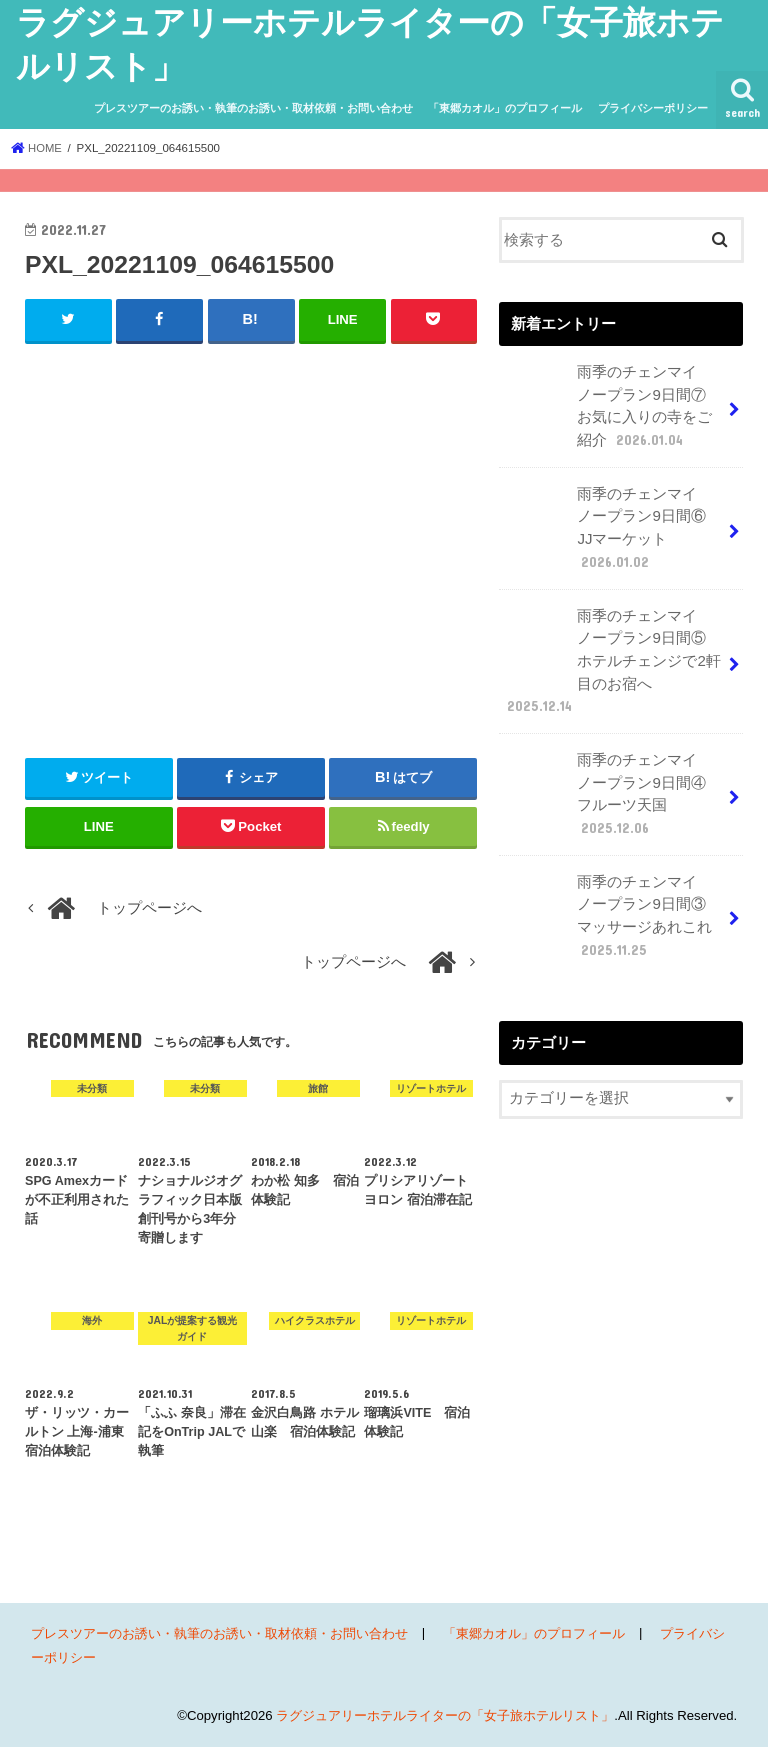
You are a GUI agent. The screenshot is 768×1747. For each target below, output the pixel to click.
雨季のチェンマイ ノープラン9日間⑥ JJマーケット (611, 524)
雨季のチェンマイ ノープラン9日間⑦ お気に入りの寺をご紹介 (611, 405)
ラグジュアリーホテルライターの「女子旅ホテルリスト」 (445, 1715)
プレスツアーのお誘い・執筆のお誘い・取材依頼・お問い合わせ (253, 108)
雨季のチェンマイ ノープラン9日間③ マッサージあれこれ (611, 905)
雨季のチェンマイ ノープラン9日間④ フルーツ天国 (619, 786)
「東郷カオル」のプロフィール (505, 108)
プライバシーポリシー (653, 108)
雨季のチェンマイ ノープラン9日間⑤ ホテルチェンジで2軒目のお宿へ (611, 655)
